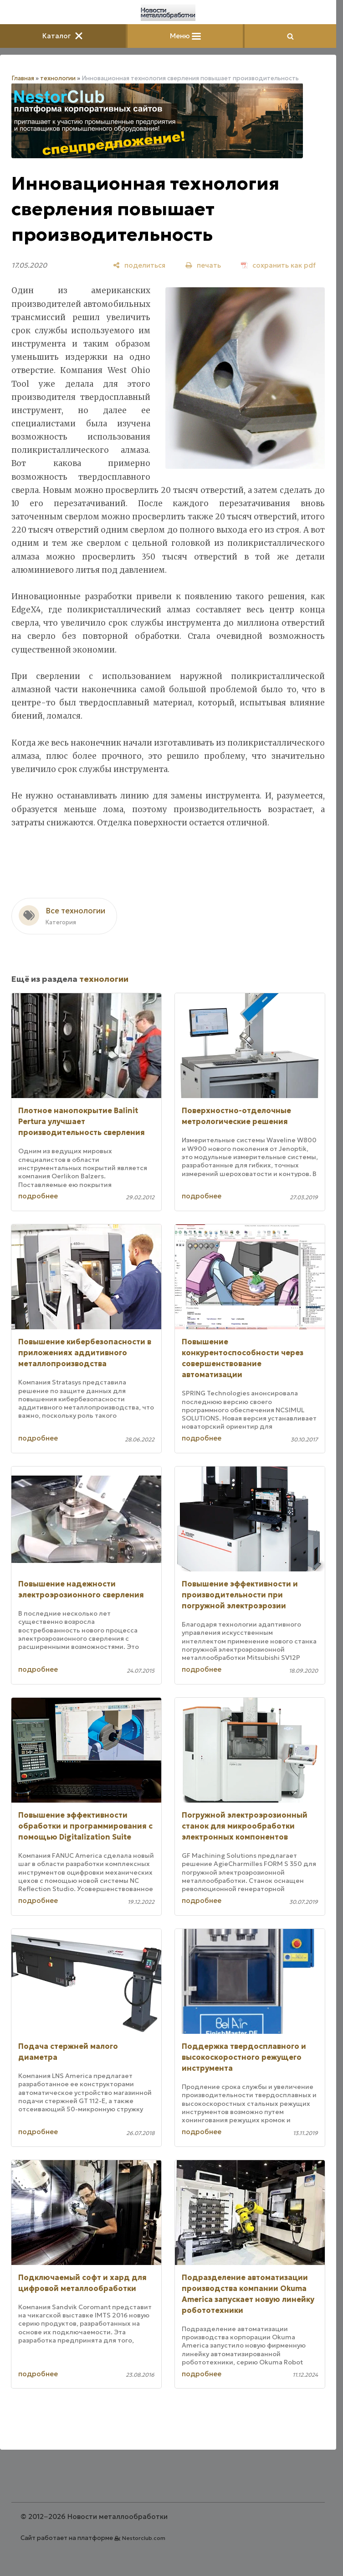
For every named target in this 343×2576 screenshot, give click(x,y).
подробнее (38, 1196)
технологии (58, 78)
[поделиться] (139, 265)
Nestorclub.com (143, 2538)
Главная (22, 78)
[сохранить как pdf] (278, 265)
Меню (185, 35)
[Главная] (168, 13)
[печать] (203, 265)
